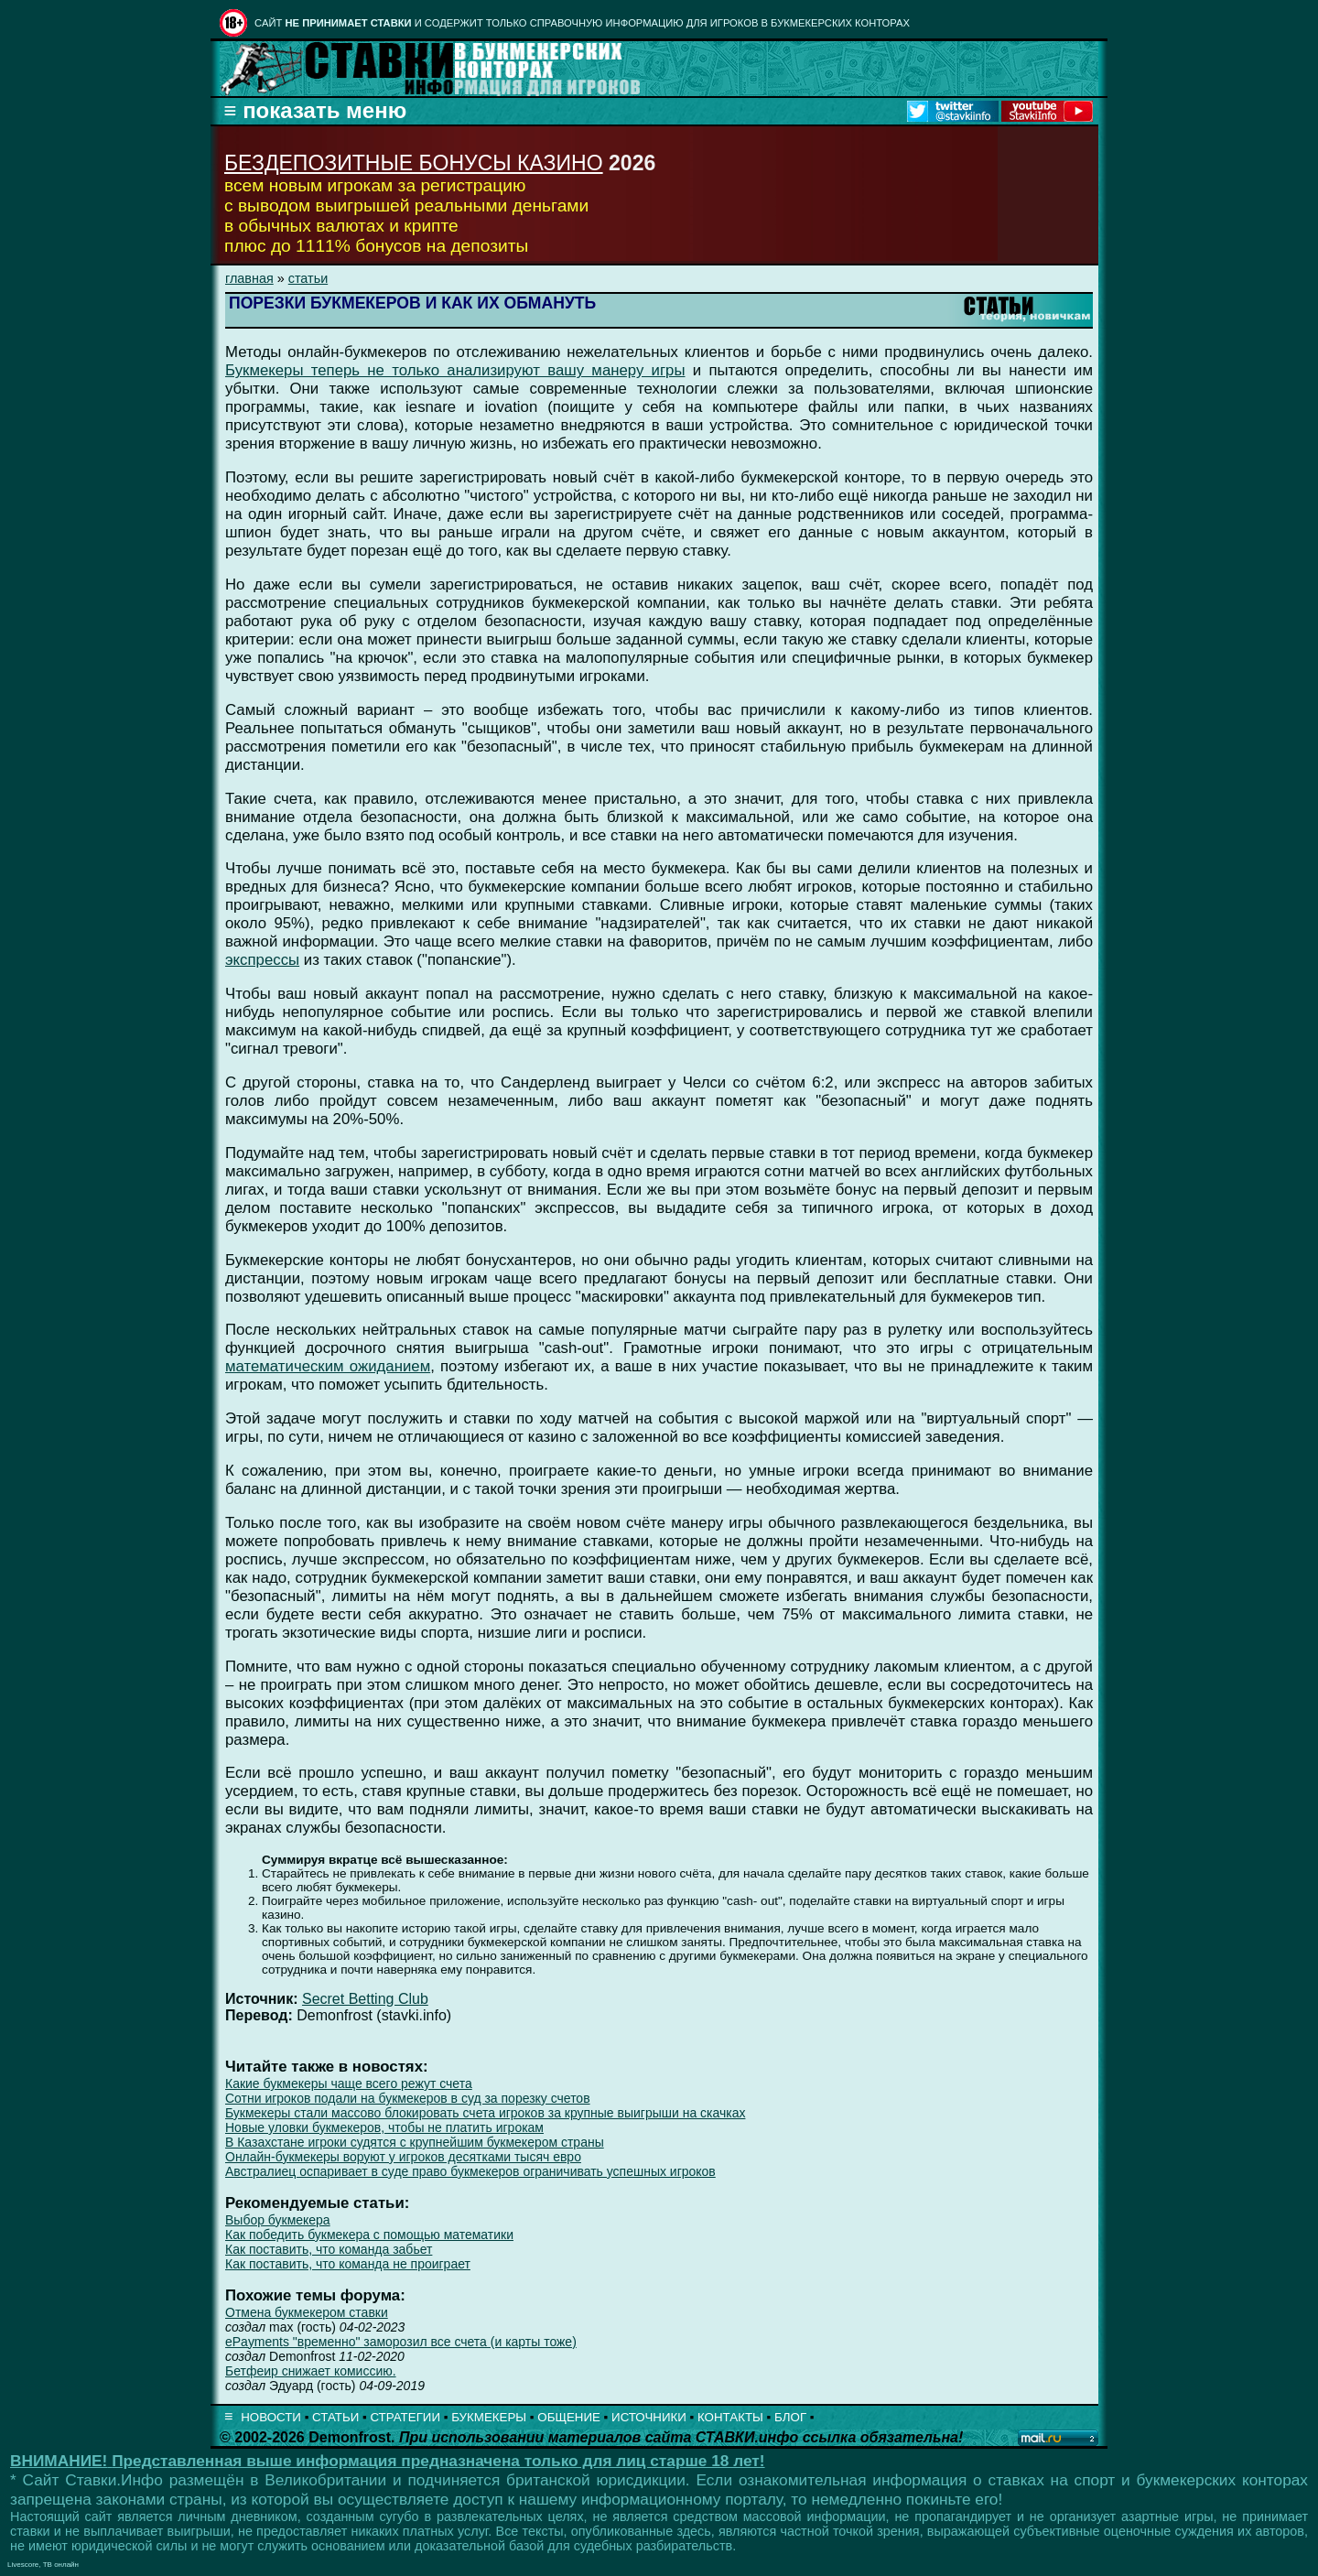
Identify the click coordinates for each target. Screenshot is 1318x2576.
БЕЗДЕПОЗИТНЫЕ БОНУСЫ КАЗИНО (413, 163)
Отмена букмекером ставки (306, 2312)
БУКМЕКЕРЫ (488, 2417)
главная (249, 278)
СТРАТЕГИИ (405, 2417)
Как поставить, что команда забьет (328, 2249)
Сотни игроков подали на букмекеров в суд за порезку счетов (407, 2098)
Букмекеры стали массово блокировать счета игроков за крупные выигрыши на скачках (485, 2112)
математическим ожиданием (327, 1366)
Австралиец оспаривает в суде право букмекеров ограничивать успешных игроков (470, 2171)
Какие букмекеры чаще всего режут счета (348, 2083)
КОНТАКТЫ (730, 2417)
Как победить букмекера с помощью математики (369, 2234)
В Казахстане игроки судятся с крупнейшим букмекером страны (414, 2142)
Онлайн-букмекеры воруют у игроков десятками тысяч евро (403, 2156)
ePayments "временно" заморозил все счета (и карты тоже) (401, 2341)
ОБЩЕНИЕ (568, 2417)
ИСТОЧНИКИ (648, 2417)
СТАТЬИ (335, 2417)
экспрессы (262, 960)
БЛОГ (790, 2417)
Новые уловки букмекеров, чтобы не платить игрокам (384, 2127)
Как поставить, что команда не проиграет (347, 2264)
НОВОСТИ (271, 2417)
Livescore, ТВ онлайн (43, 2564)
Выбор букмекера (277, 2220)
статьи (308, 278)
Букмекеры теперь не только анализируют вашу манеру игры (455, 370)
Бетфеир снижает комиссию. (310, 2371)
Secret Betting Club (365, 1999)
